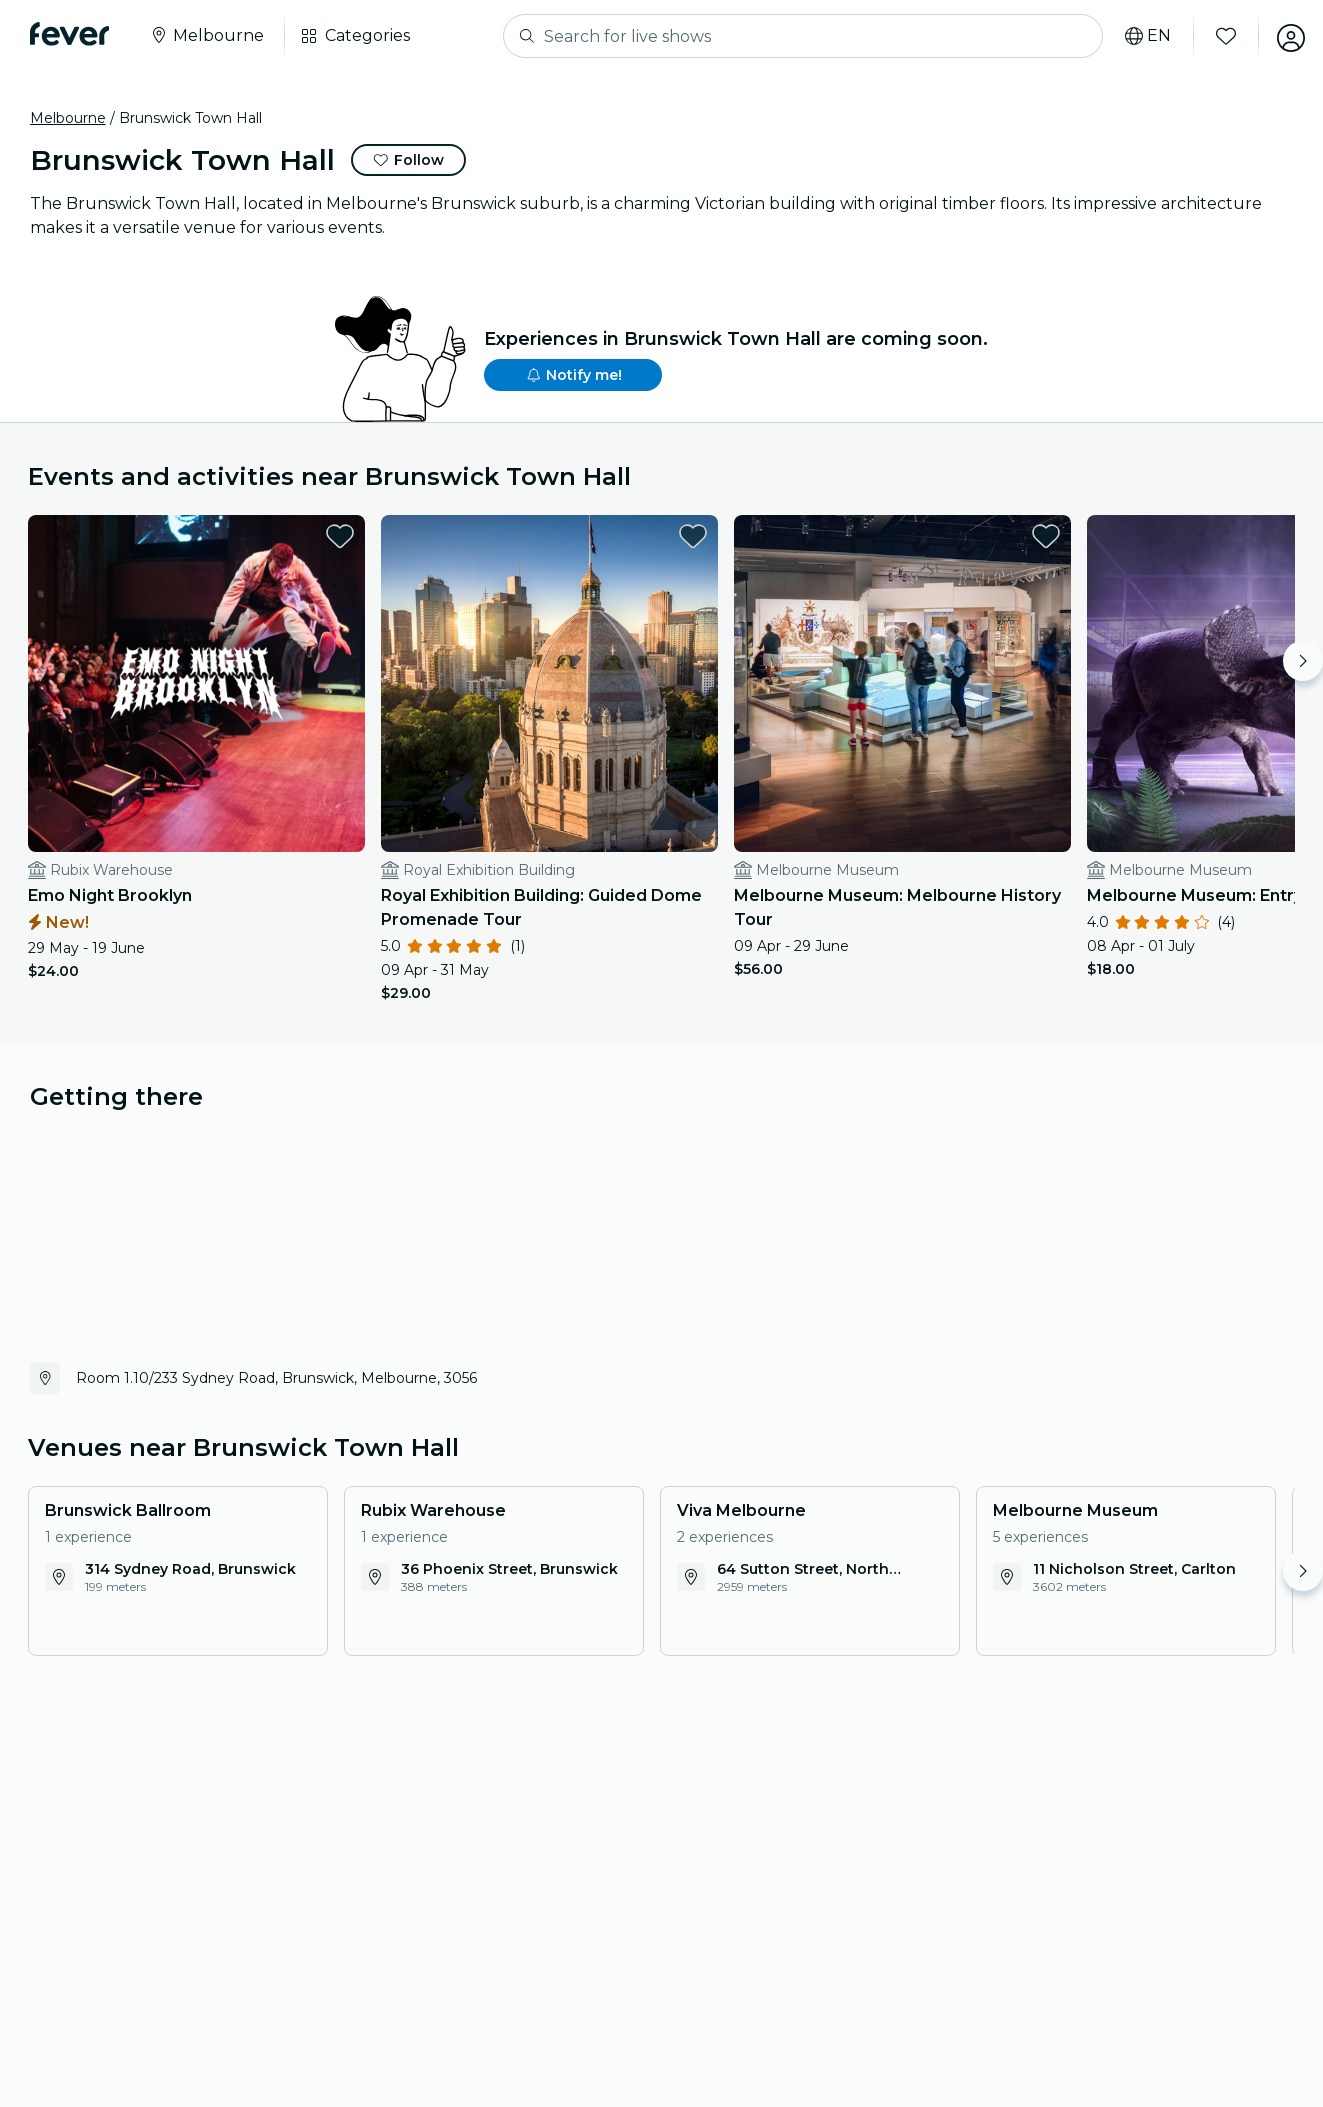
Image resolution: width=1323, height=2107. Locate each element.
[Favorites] (1220, 36)
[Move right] (1303, 661)
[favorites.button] (308, 536)
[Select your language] (1142, 36)
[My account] (1285, 36)
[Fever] (71, 34)
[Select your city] (208, 36)
